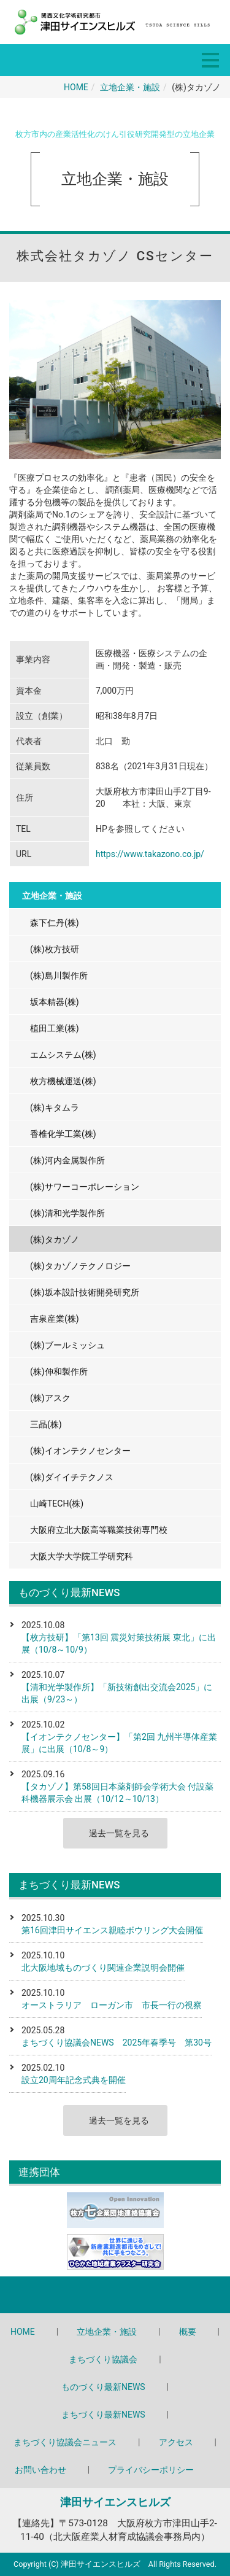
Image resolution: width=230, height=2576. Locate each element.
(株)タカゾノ (54, 1239)
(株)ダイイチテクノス (71, 1477)
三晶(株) (46, 1424)
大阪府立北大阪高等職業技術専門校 (98, 1530)
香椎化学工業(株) (63, 1134)
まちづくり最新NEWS (103, 2414)
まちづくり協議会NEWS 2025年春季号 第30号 (116, 2042)
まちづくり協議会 (103, 2359)
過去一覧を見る (119, 1833)
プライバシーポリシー (151, 2470)
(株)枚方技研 (54, 949)
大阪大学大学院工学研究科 (81, 1556)
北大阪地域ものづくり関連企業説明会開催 (103, 1968)
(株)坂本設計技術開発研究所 (84, 1292)
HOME (76, 87)
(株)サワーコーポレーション (84, 1187)
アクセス (176, 2442)
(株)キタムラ (54, 1107)
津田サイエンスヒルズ (115, 2502)
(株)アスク (50, 1398)
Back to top (115, 2294)
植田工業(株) (54, 1028)
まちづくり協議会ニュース (65, 2442)
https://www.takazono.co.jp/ (150, 854)
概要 (187, 2332)
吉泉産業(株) (54, 1319)
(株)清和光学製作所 (67, 1213)
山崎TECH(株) (56, 1503)
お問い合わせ (40, 2470)
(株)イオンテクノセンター (80, 1451)
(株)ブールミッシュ (67, 1345)
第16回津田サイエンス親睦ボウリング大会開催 (112, 1930)
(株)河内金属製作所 (67, 1160)
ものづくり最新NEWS (103, 2387)
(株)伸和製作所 (59, 1371)
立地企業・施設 (130, 87)
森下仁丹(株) (54, 923)
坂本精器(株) (54, 1002)
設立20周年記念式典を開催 (73, 2080)
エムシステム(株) (63, 1055)
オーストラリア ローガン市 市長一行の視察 (111, 2005)
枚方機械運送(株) (63, 1081)
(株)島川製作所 (59, 975)
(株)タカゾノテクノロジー (80, 1266)
